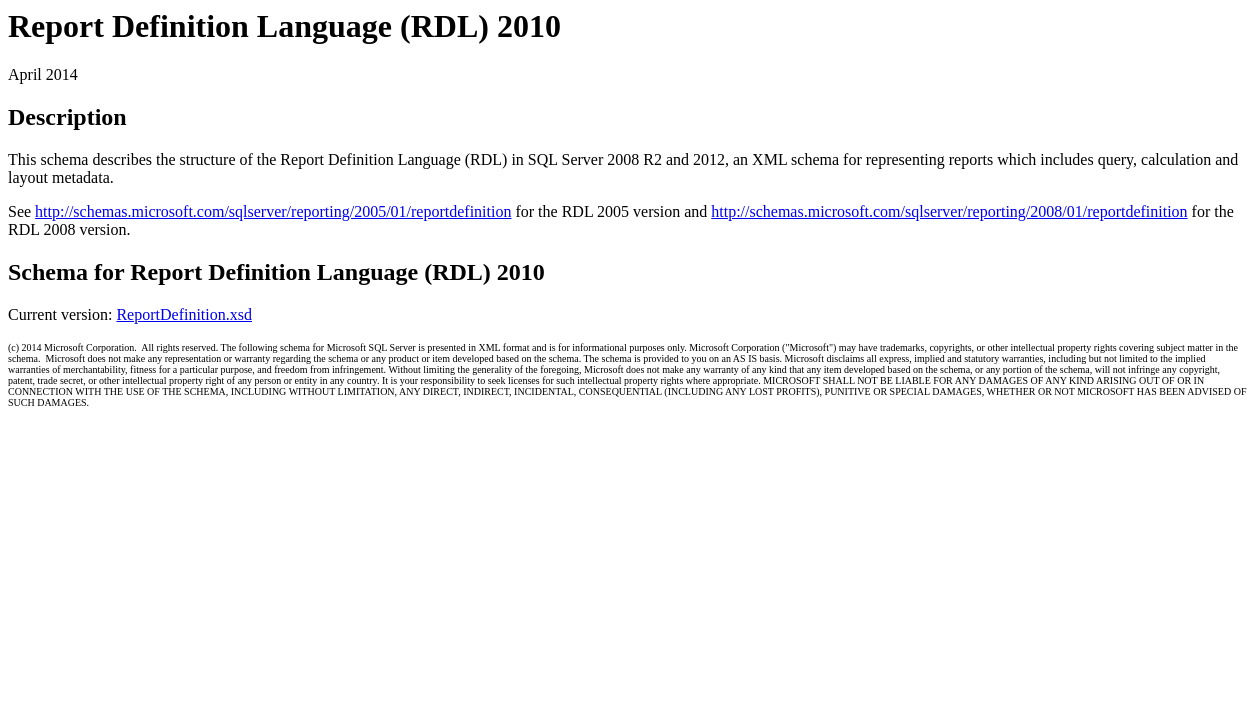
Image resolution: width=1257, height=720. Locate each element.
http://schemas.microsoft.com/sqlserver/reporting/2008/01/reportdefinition (949, 211)
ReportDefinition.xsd (184, 314)
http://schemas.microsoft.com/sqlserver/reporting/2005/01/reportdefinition (273, 211)
